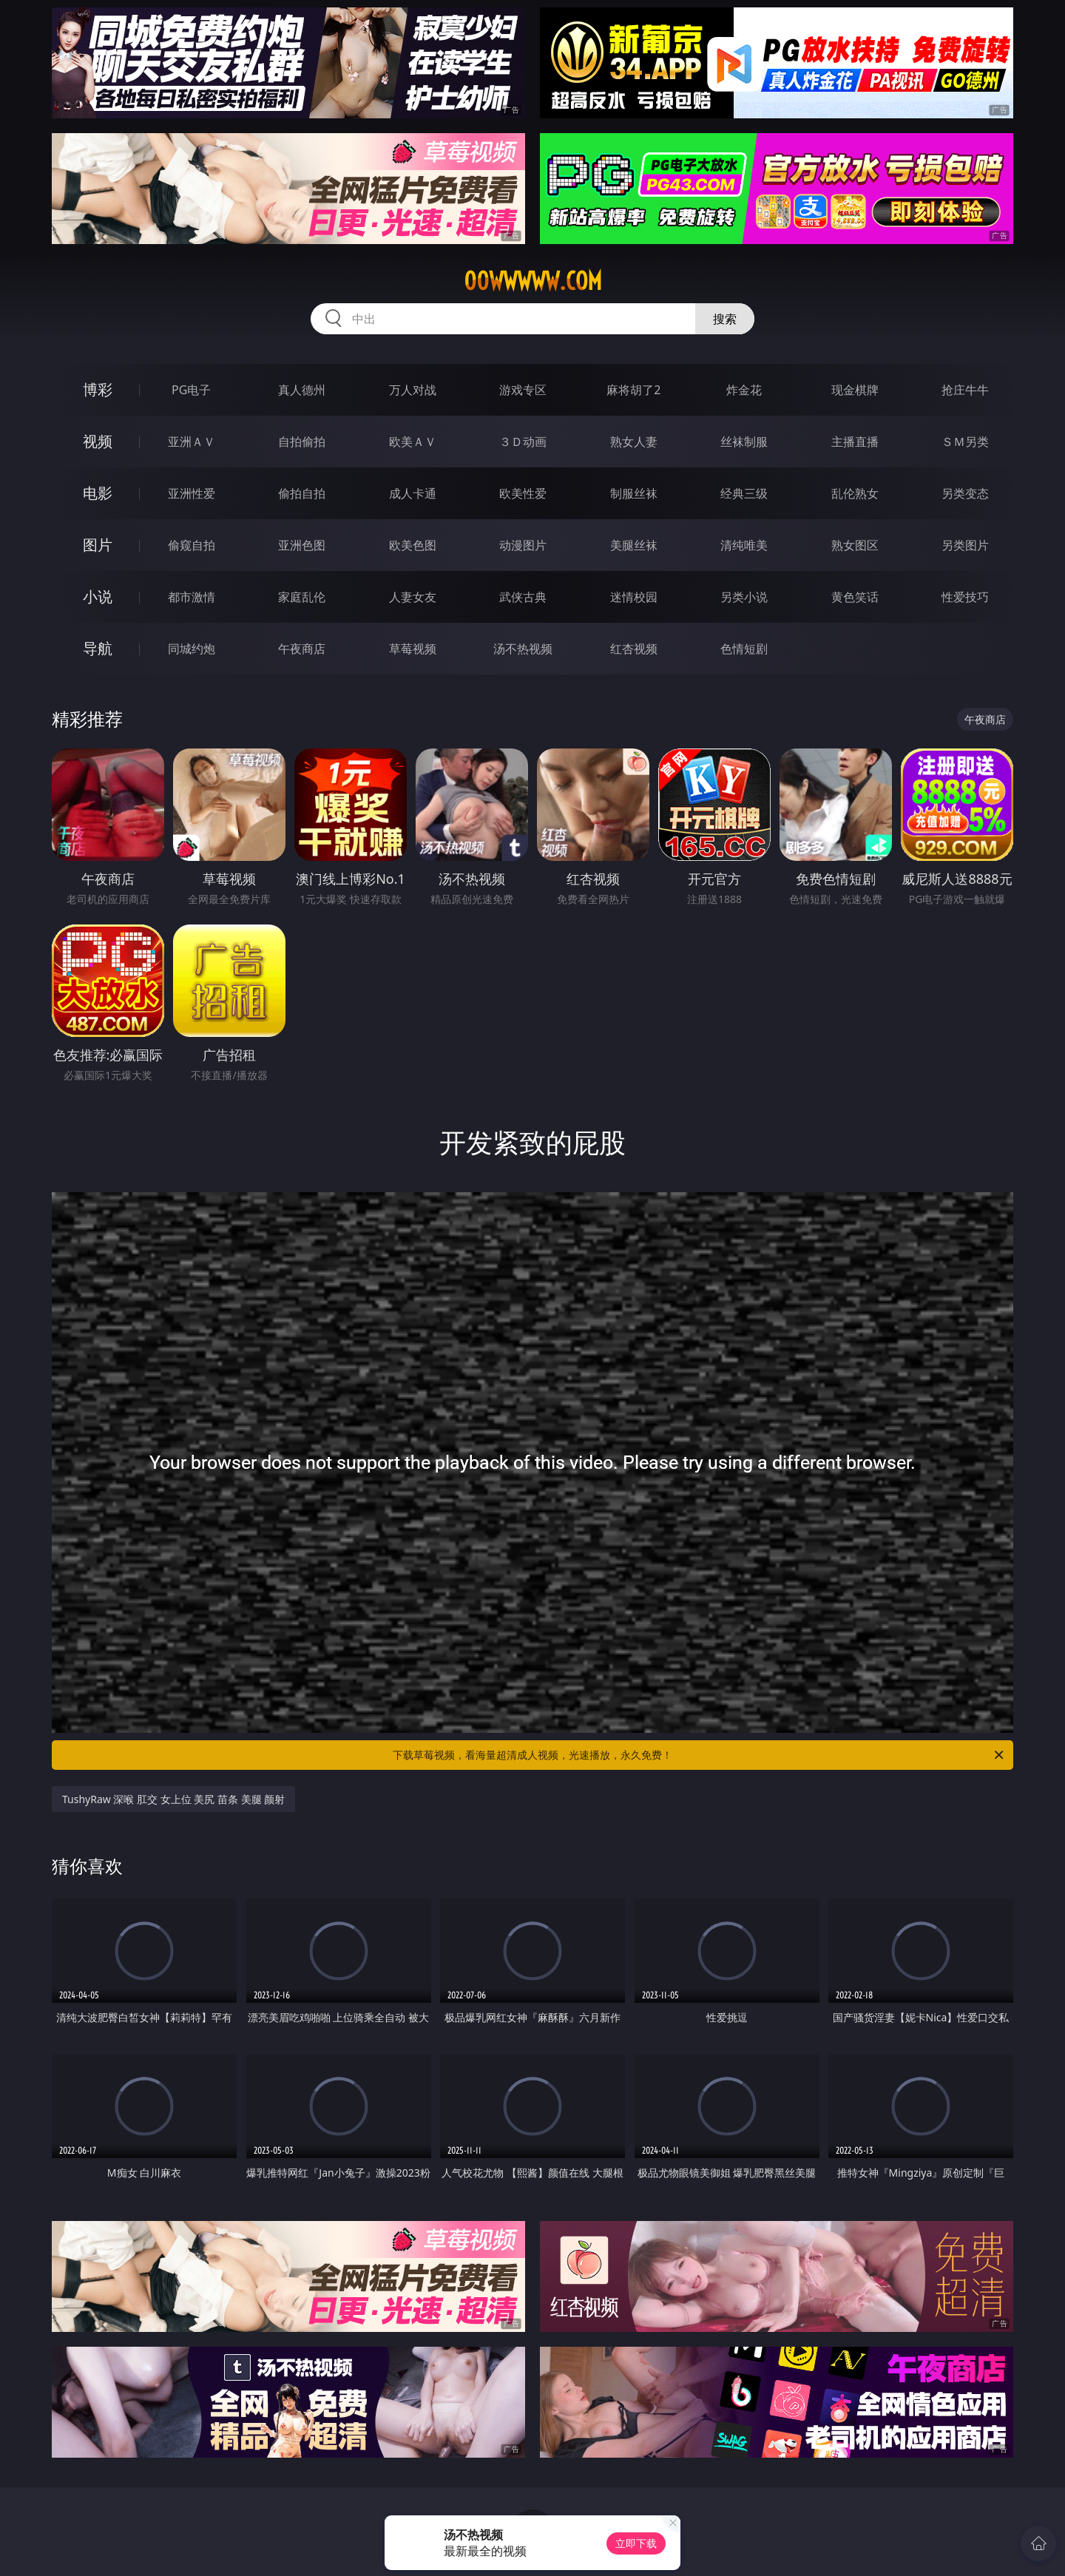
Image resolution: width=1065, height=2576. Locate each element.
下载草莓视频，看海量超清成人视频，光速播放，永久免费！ (699, 1755)
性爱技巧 (965, 597)
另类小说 (744, 597)
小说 (97, 596)
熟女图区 (855, 545)
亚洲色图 (301, 545)
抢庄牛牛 (965, 390)
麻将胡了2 (633, 390)
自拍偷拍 (301, 441)
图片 (97, 545)
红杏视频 (633, 648)
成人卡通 (412, 493)
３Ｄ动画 (523, 441)
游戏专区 (523, 390)
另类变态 (965, 493)
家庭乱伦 (301, 597)
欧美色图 (412, 545)
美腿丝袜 (633, 545)
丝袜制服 (744, 441)
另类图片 (965, 545)
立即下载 (636, 2543)
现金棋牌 (855, 390)
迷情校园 (633, 597)
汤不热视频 (522, 648)
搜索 (725, 319)
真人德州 (301, 390)
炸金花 (744, 390)
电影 (97, 493)
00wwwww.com (533, 281)
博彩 (97, 389)
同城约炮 (191, 648)
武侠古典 (523, 597)
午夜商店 (301, 648)
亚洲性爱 (191, 493)
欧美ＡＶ (412, 441)
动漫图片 (523, 545)
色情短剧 (744, 648)
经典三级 (744, 493)
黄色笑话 (855, 597)
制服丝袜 (633, 493)
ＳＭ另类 (965, 441)
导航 (97, 648)
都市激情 (191, 597)
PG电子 (191, 390)
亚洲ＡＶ (191, 441)
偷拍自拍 (301, 493)
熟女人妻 (633, 441)
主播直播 (855, 441)
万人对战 (412, 390)
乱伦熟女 (855, 493)
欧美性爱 (523, 493)
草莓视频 (412, 648)
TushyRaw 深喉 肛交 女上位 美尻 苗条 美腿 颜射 (173, 1799)
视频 (97, 441)
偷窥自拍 (191, 545)
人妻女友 (412, 597)
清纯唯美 (744, 545)
